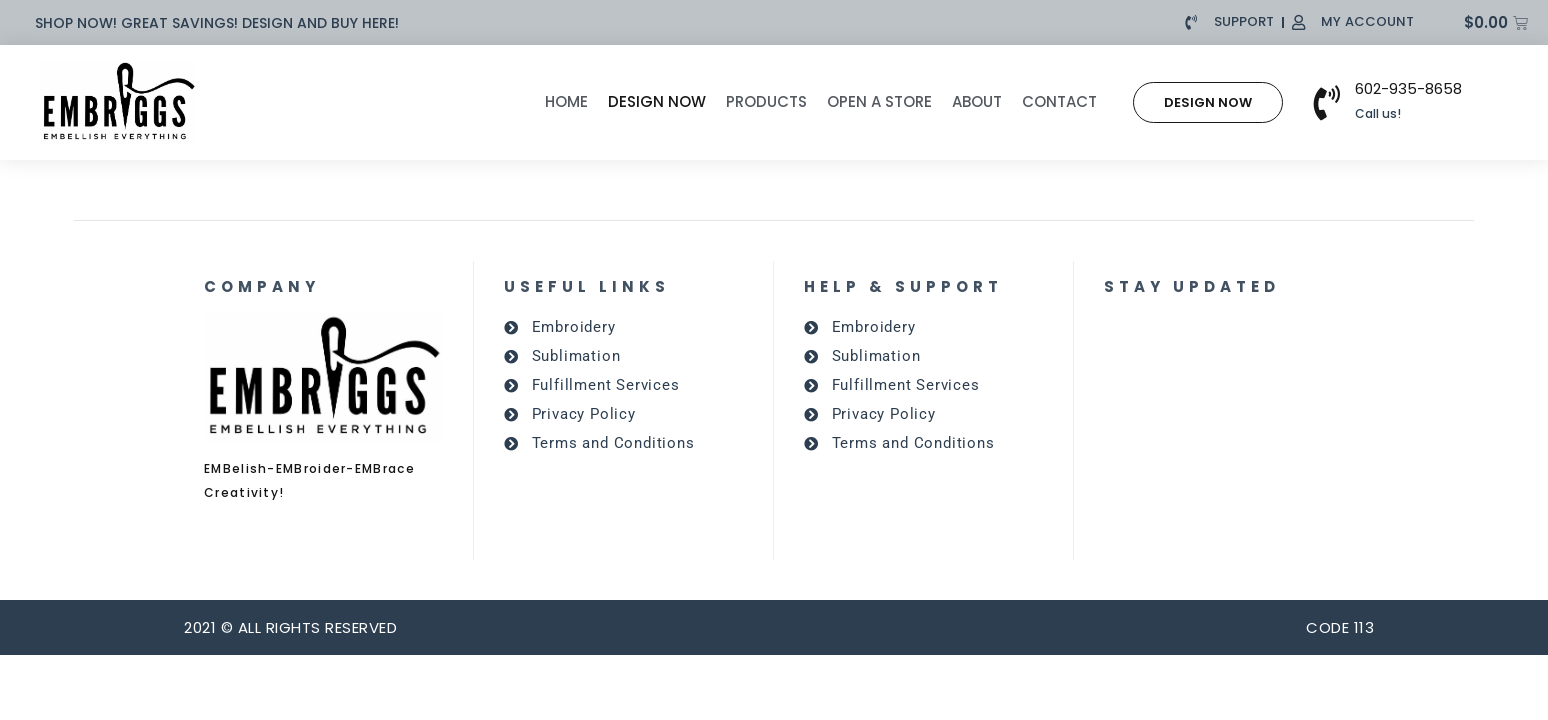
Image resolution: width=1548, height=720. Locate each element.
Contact (1059, 101)
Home (566, 101)
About (977, 101)
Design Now (657, 101)
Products (766, 101)
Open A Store (879, 101)
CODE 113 (1340, 627)
